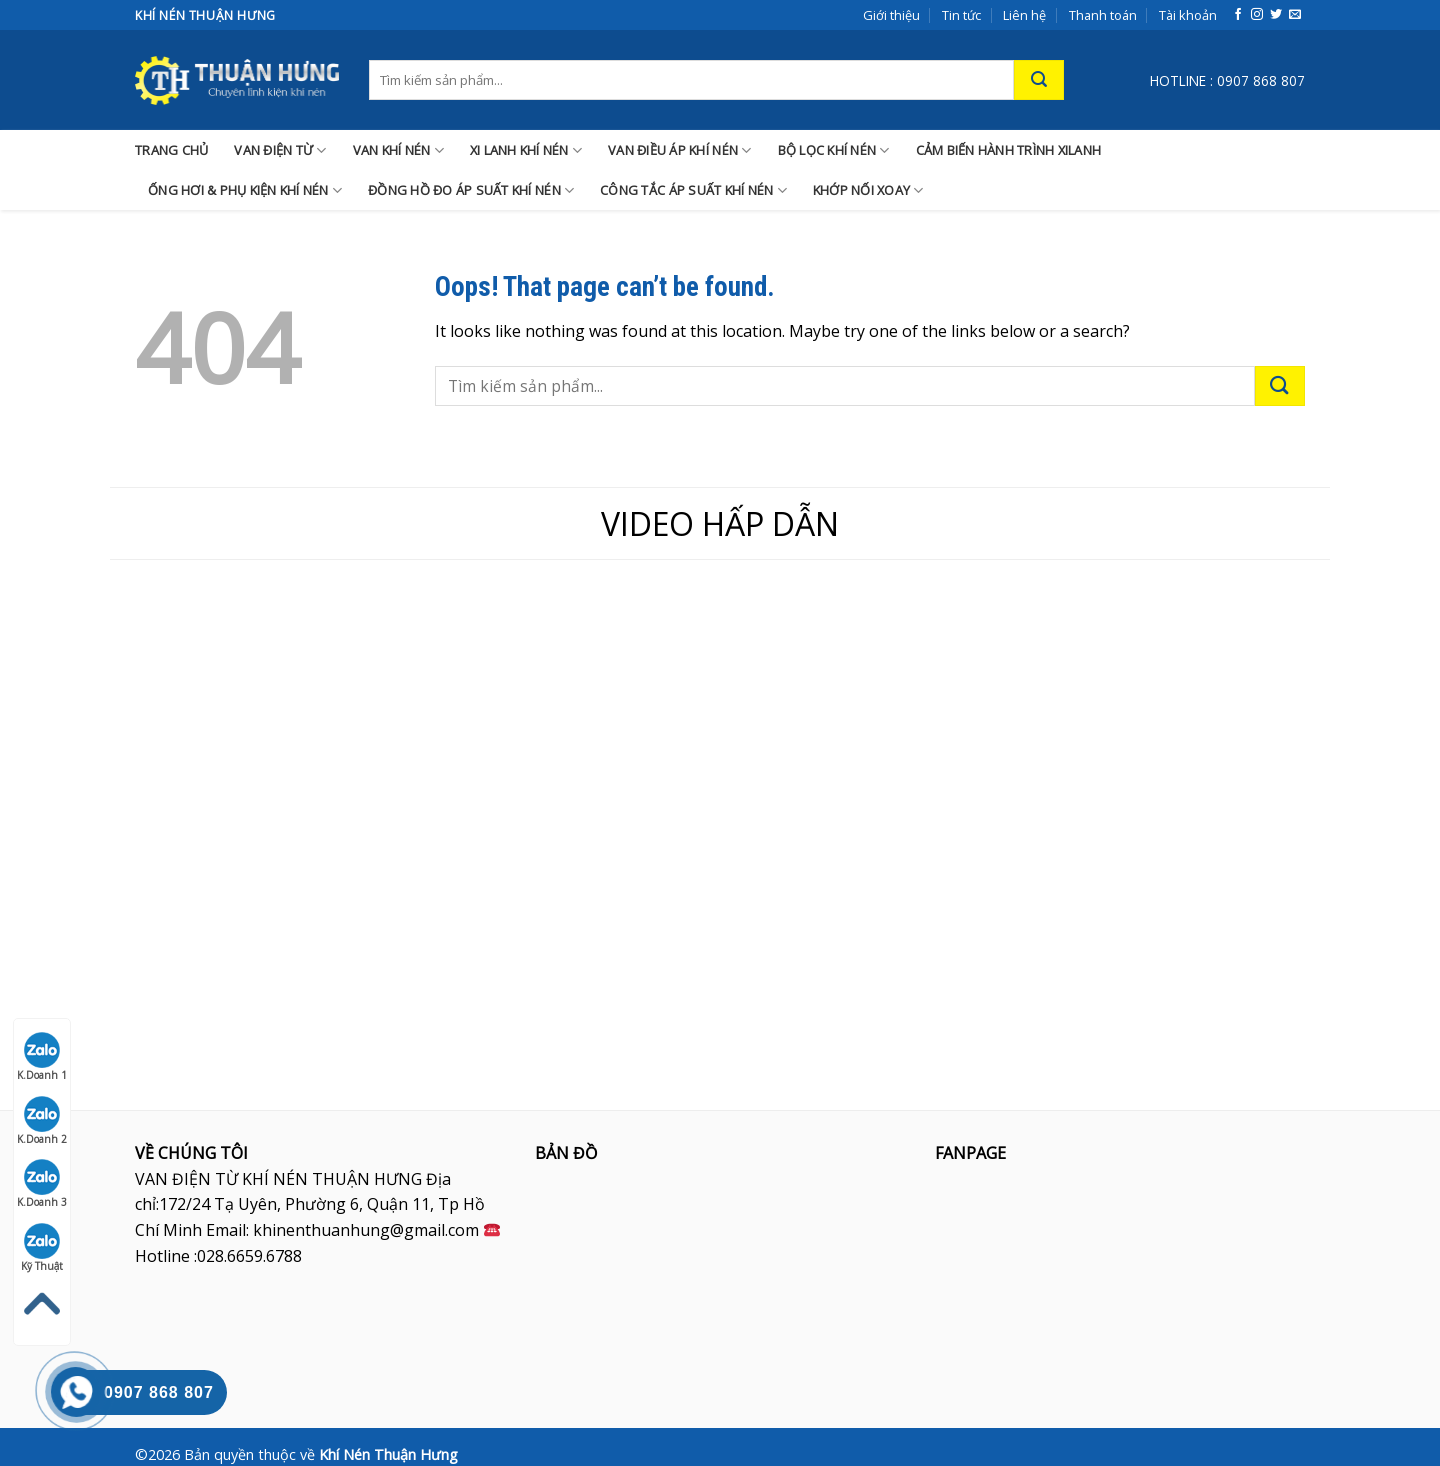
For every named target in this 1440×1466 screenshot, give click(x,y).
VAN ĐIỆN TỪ (280, 150)
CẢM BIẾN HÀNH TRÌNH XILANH (1009, 150)
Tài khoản (1188, 15)
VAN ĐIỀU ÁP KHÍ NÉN (679, 150)
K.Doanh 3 (42, 1184)
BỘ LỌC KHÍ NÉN (834, 150)
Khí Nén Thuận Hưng (388, 1454)
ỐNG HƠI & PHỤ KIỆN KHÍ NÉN (245, 190)
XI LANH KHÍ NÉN (526, 150)
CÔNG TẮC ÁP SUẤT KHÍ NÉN (693, 190)
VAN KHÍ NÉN (398, 150)
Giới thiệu (891, 15)
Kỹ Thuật (42, 1248)
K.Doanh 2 (42, 1121)
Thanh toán (1103, 15)
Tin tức (961, 15)
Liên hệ (1024, 15)
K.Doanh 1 (42, 1057)
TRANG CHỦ (171, 150)
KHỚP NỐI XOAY (868, 190)
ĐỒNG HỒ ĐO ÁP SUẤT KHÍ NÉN (471, 190)
